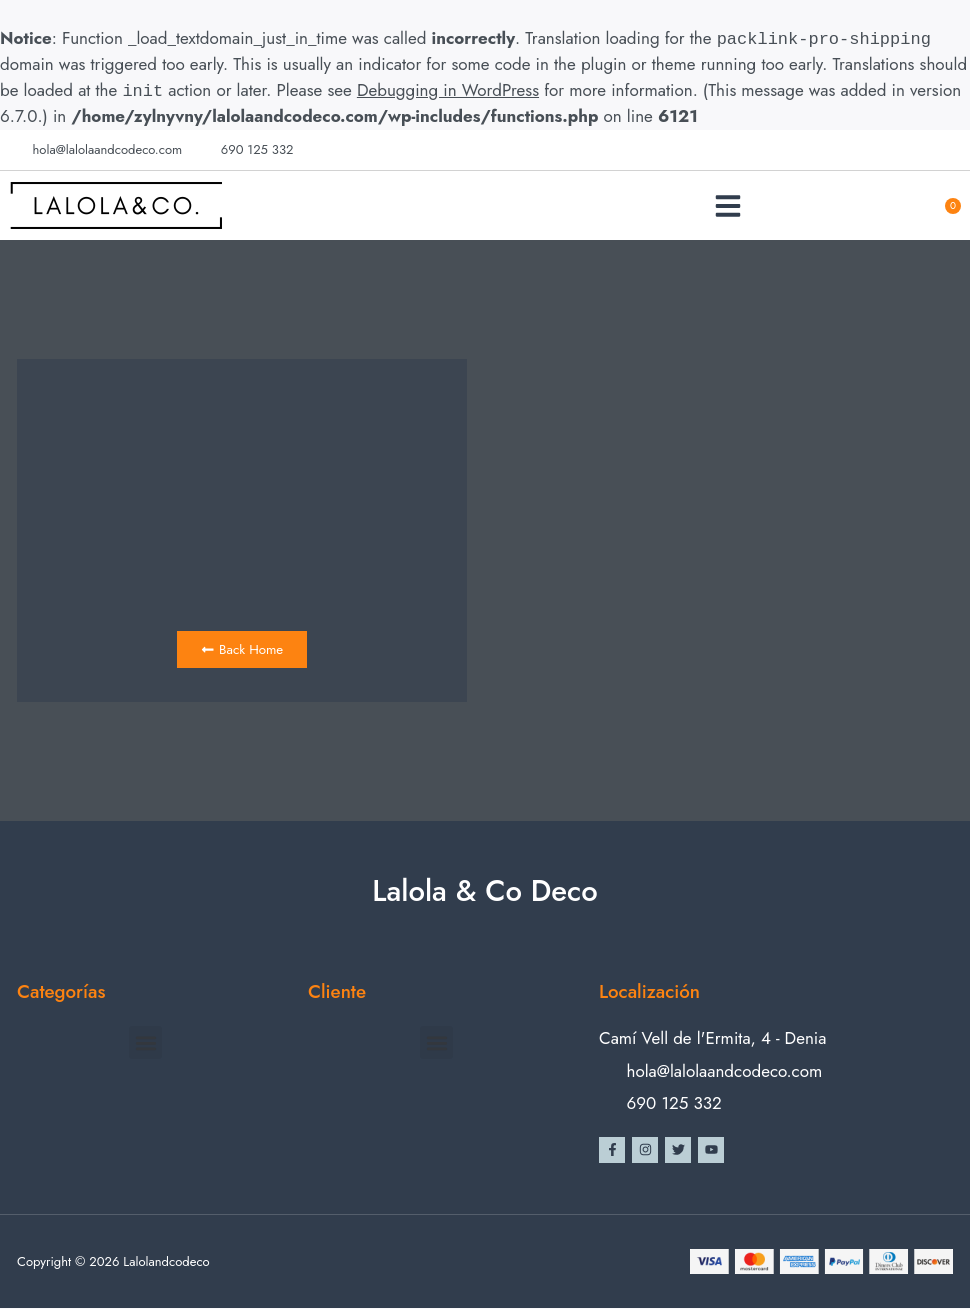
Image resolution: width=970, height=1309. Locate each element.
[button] (728, 206)
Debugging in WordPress (448, 91)
